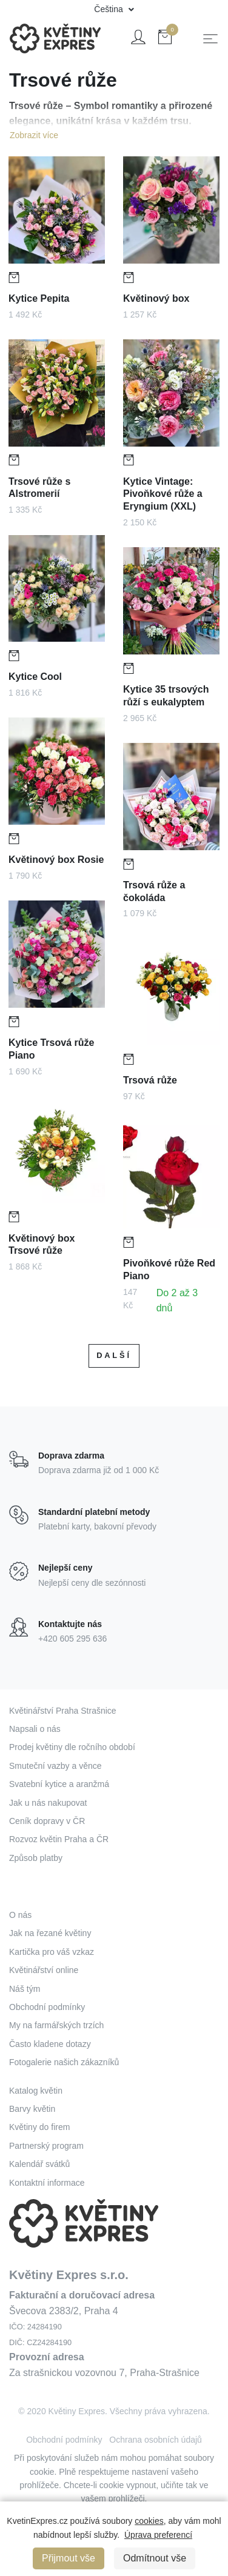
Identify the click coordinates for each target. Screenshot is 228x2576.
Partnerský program (46, 2146)
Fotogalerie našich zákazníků (64, 2062)
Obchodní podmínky (47, 2007)
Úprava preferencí (158, 2535)
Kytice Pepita (38, 298)
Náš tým (24, 1989)
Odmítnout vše (154, 2558)
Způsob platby (35, 1858)
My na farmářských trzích (56, 2025)
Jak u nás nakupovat (48, 1803)
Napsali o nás (35, 1729)
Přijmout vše (68, 2558)
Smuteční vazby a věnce (55, 1766)
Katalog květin (35, 2090)
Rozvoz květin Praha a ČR (59, 1839)
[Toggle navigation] (210, 39)
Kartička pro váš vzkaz (51, 1952)
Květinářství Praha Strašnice (62, 1711)
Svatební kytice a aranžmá (59, 1784)
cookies (149, 2521)
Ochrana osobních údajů (155, 2440)
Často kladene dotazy (50, 2044)
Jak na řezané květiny (50, 1933)
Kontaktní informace (47, 2183)
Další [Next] (114, 1355)
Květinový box (156, 298)
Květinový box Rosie (56, 855)
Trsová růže (151, 1075)
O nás (20, 1915)
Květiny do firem (39, 2127)
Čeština (109, 9)
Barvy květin (32, 2109)
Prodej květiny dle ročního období (72, 1747)
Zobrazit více (34, 135)
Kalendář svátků (39, 2164)
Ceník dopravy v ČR (47, 1821)
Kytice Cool (36, 672)
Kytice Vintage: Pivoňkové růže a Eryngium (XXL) (163, 494)
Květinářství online (43, 1970)
